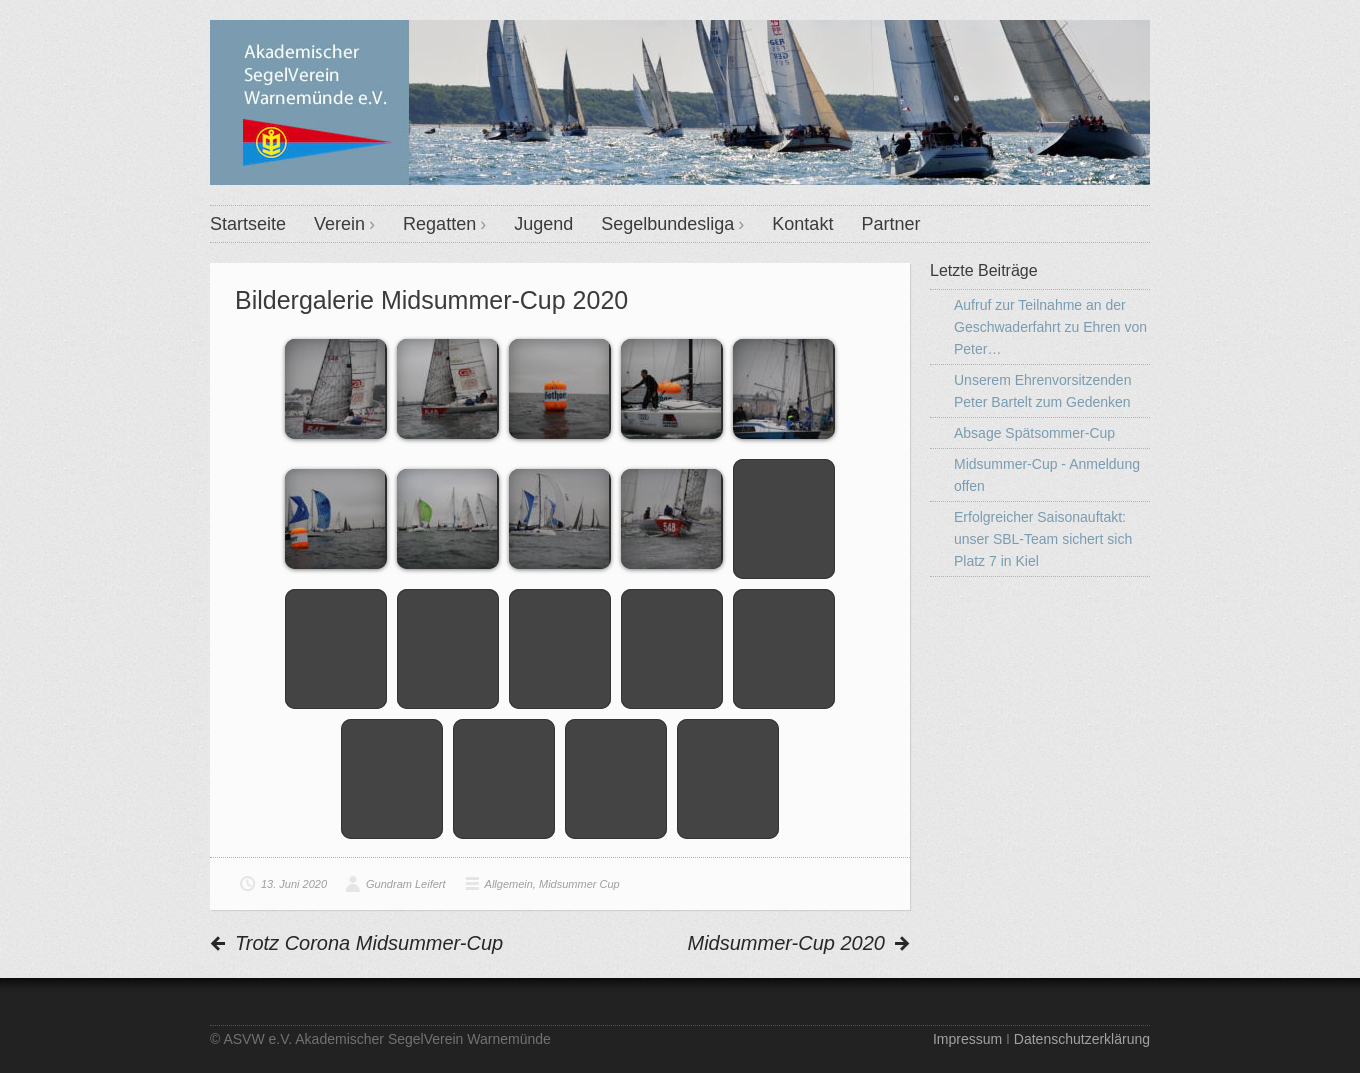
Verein (339, 224)
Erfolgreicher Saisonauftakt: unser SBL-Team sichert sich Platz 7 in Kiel (1043, 539)
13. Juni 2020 (294, 884)
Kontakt (802, 224)
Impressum (967, 1039)
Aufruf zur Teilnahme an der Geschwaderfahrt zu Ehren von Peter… (1050, 327)
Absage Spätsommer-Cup (1034, 433)
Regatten (439, 224)
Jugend (543, 224)
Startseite (248, 224)
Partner (890, 224)
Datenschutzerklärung (1082, 1039)
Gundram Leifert (405, 884)
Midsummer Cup (579, 884)
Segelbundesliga (667, 224)
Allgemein (509, 884)
